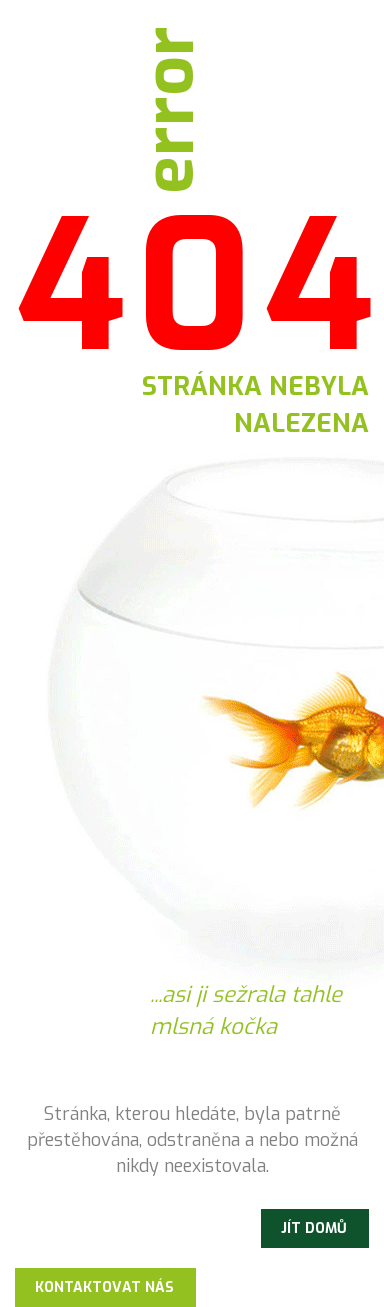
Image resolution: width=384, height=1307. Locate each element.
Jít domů (314, 1228)
